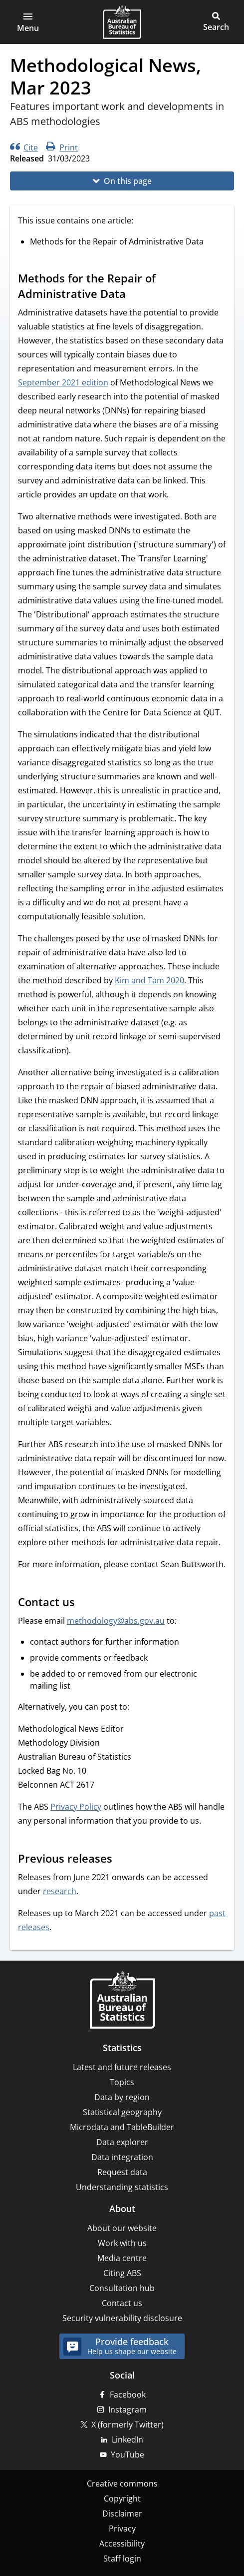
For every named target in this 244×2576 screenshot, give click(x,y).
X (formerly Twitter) (127, 2424)
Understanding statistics (122, 2187)
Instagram (127, 2409)
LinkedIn (127, 2439)
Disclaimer (122, 2513)
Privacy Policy (75, 1806)
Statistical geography (122, 2112)
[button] (28, 22)
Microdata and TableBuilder (122, 2127)
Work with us (122, 2243)
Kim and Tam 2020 (149, 980)
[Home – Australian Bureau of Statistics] (122, 2001)
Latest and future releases (122, 2067)
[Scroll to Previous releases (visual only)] (121, 1859)
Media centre (122, 2258)
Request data (122, 2172)
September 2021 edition (63, 382)
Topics (122, 2082)
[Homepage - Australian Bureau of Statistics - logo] (122, 22)
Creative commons (122, 2483)
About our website (122, 2228)
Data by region (122, 2097)
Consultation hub (122, 2288)
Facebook (128, 2394)
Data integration (122, 2157)
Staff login (122, 2558)
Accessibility (122, 2543)
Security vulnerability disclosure (122, 2318)
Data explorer (122, 2142)
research (59, 1891)
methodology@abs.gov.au (116, 1620)
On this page (128, 180)
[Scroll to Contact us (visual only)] (84, 1603)
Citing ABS (122, 2273)
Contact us (122, 2303)
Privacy (122, 2528)
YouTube (127, 2454)
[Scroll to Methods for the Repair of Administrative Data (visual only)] (135, 294)
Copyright (122, 2498)
